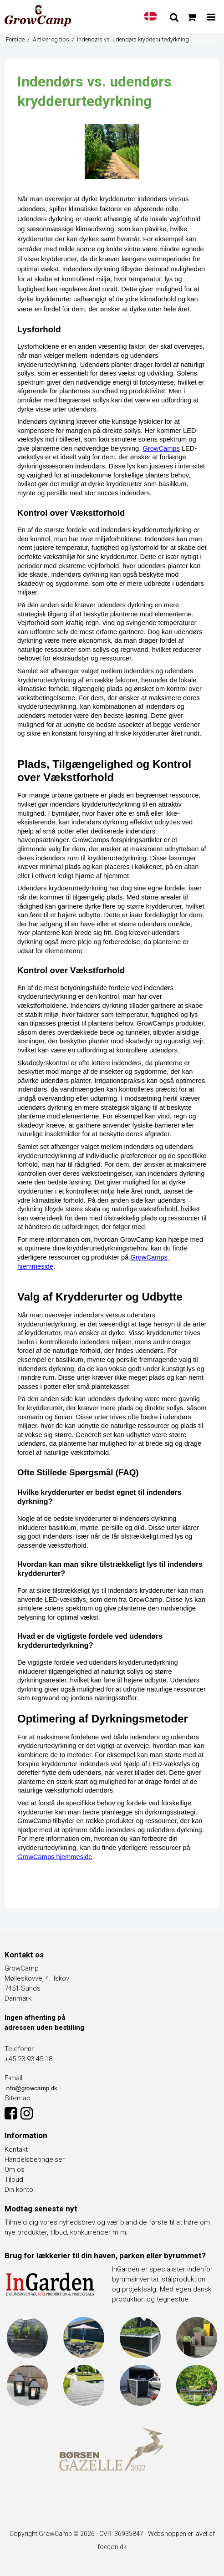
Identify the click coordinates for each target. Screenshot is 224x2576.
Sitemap (18, 2098)
